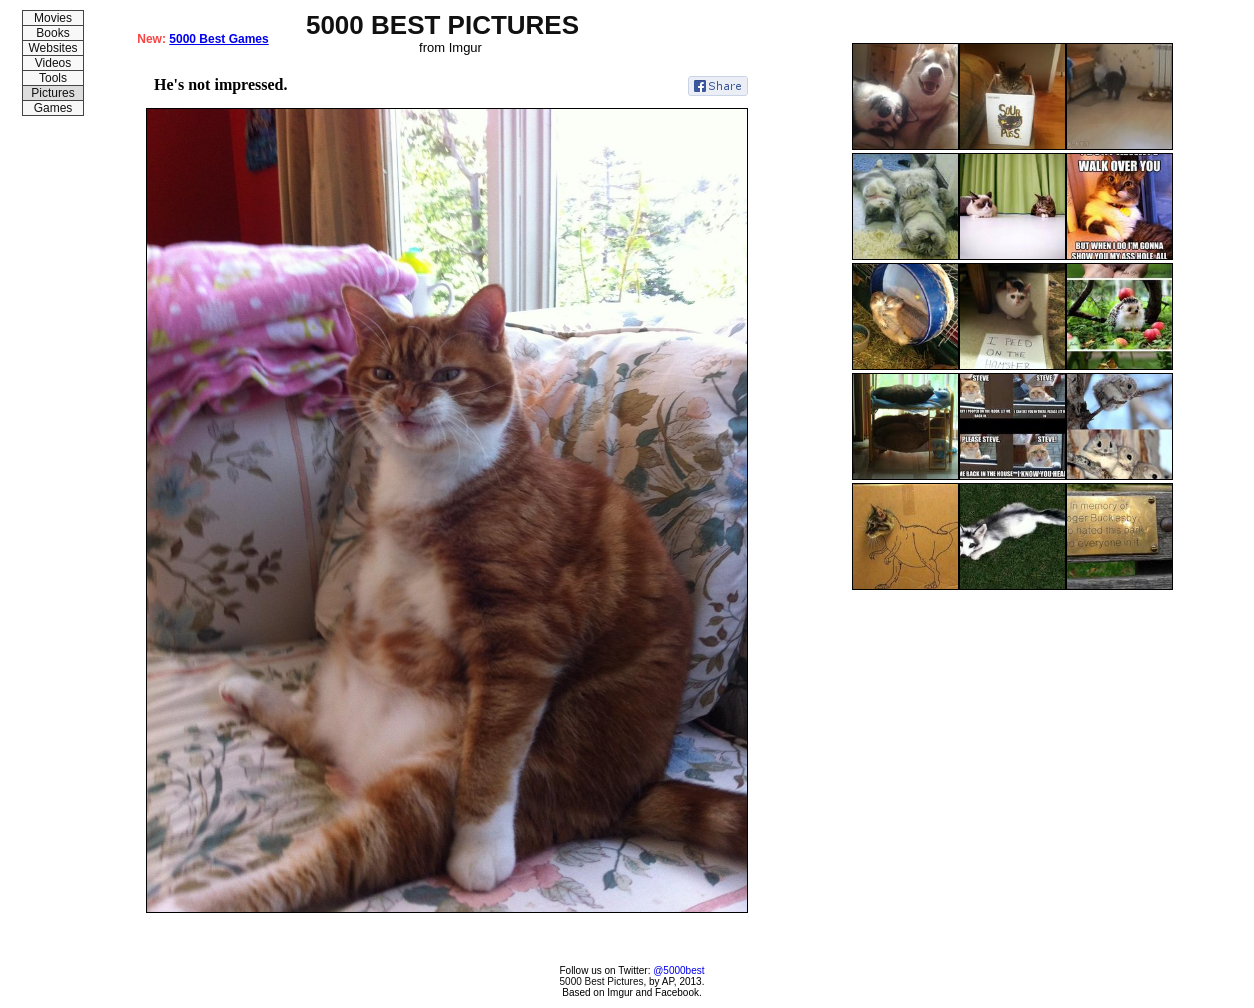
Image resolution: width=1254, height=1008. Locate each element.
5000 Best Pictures (602, 981)
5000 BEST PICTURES (442, 25)
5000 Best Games (218, 39)
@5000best (678, 970)
